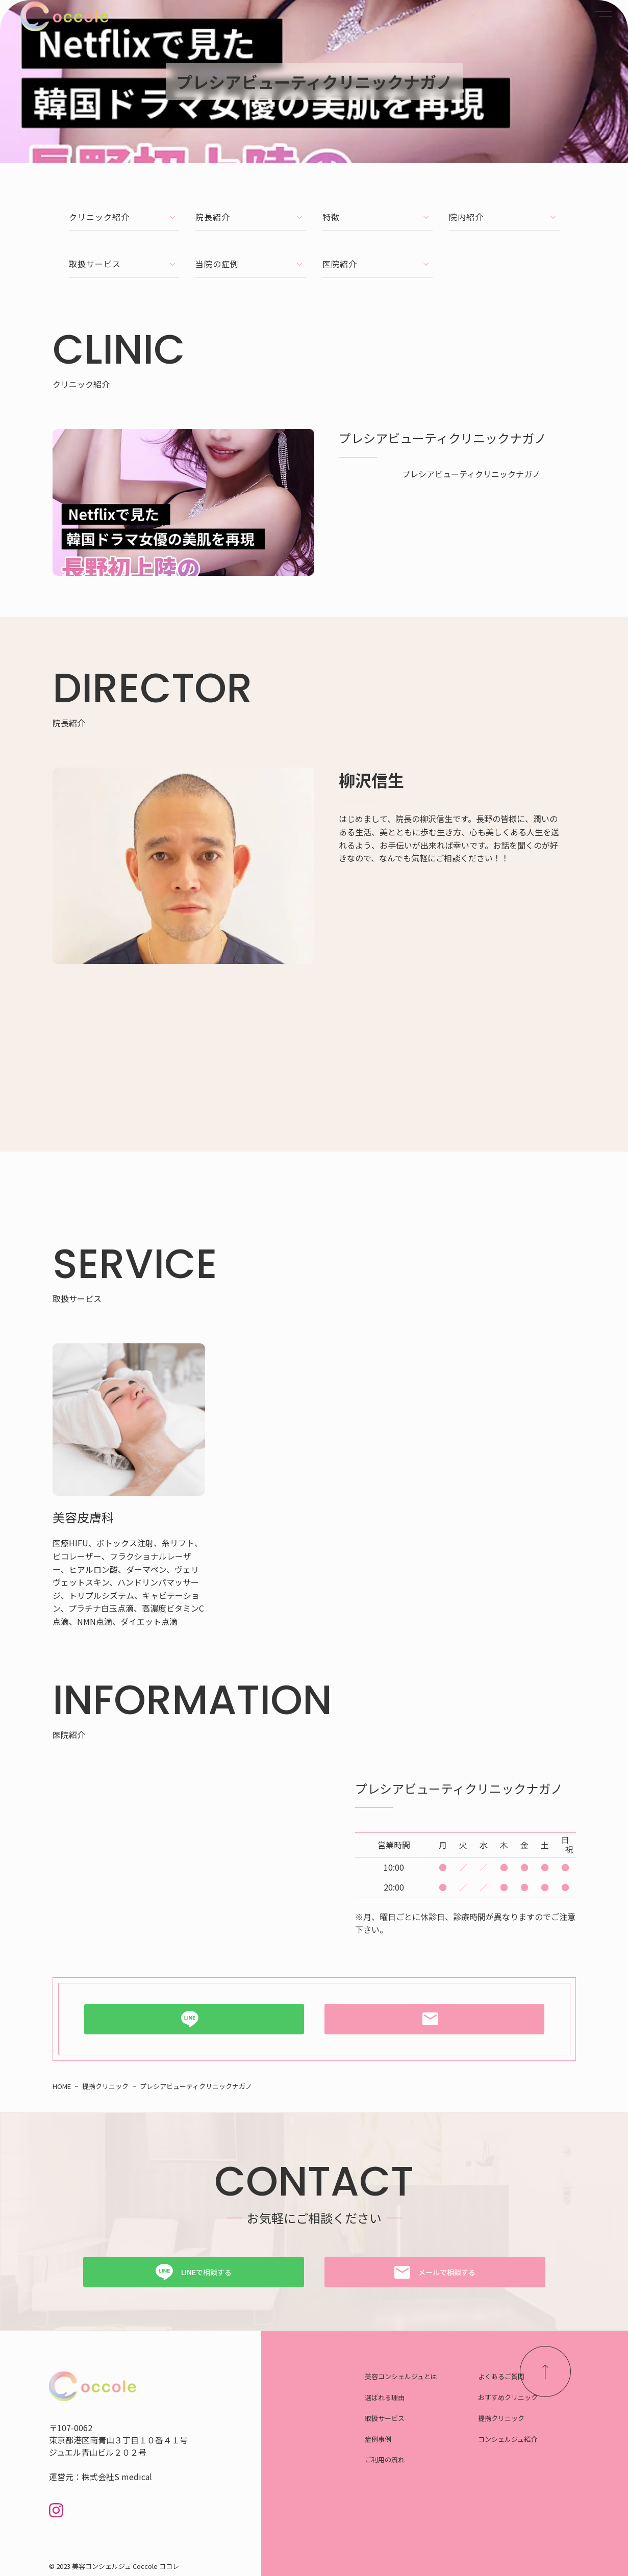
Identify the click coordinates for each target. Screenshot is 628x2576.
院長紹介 (250, 210)
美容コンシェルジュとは (409, 2361)
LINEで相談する (206, 2255)
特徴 (377, 210)
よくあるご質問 (523, 2361)
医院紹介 (377, 249)
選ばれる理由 (389, 2385)
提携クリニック (523, 2408)
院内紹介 (504, 210)
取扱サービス (124, 249)
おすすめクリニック (531, 2385)
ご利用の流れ (389, 2455)
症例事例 (381, 2431)
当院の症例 (250, 249)
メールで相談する (447, 2255)
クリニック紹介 (124, 210)
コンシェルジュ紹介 (531, 2431)
